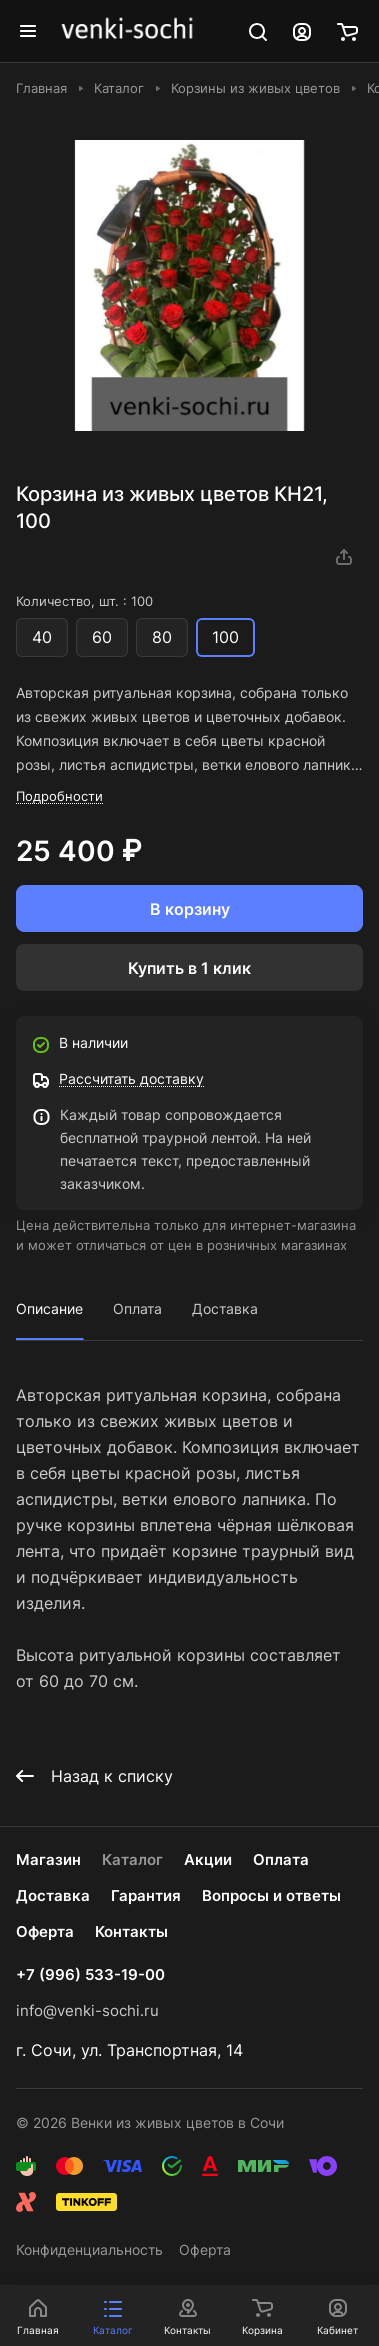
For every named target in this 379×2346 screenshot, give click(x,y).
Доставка (225, 1308)
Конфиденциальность (89, 2249)
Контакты (131, 1931)
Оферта (45, 1931)
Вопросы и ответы (271, 1895)
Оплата (137, 1308)
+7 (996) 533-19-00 (90, 1975)
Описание (49, 1308)
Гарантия (146, 1895)
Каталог (132, 1859)
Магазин (48, 1859)
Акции (208, 1859)
